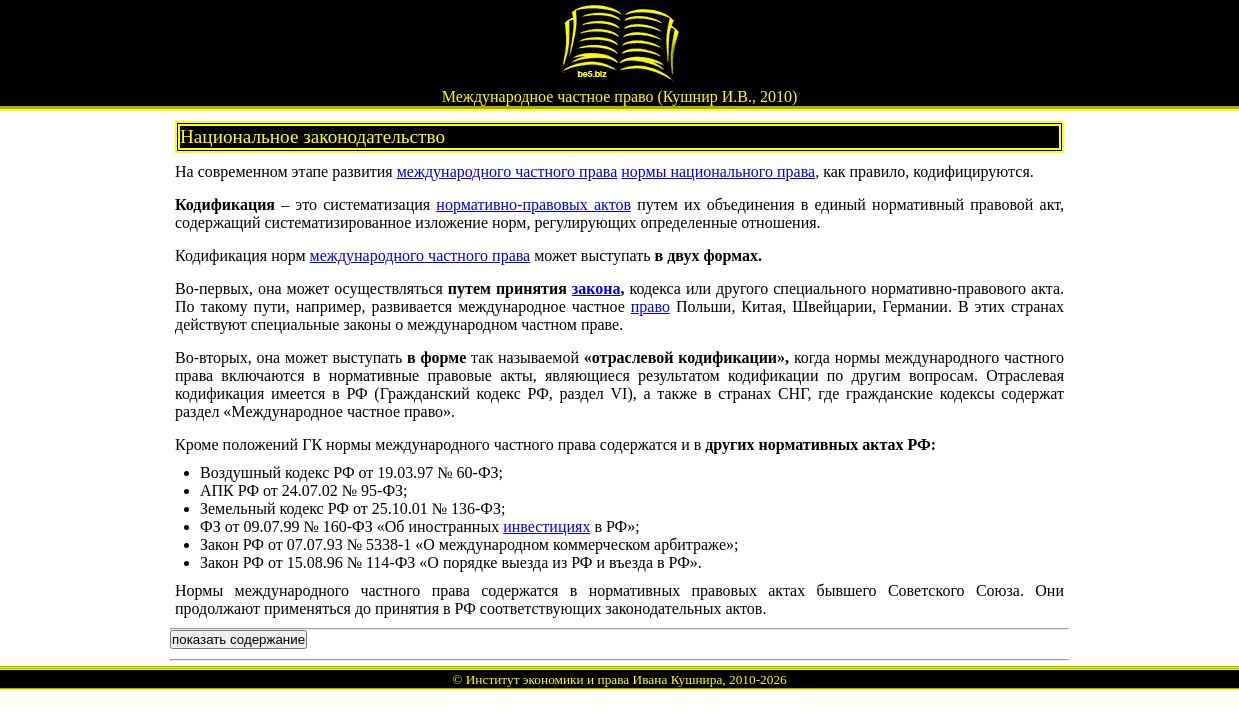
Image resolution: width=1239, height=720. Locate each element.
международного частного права (507, 171)
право (650, 306)
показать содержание (238, 639)
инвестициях (546, 526)
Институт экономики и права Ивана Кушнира (594, 679)
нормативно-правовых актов (533, 204)
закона (596, 288)
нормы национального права (718, 171)
